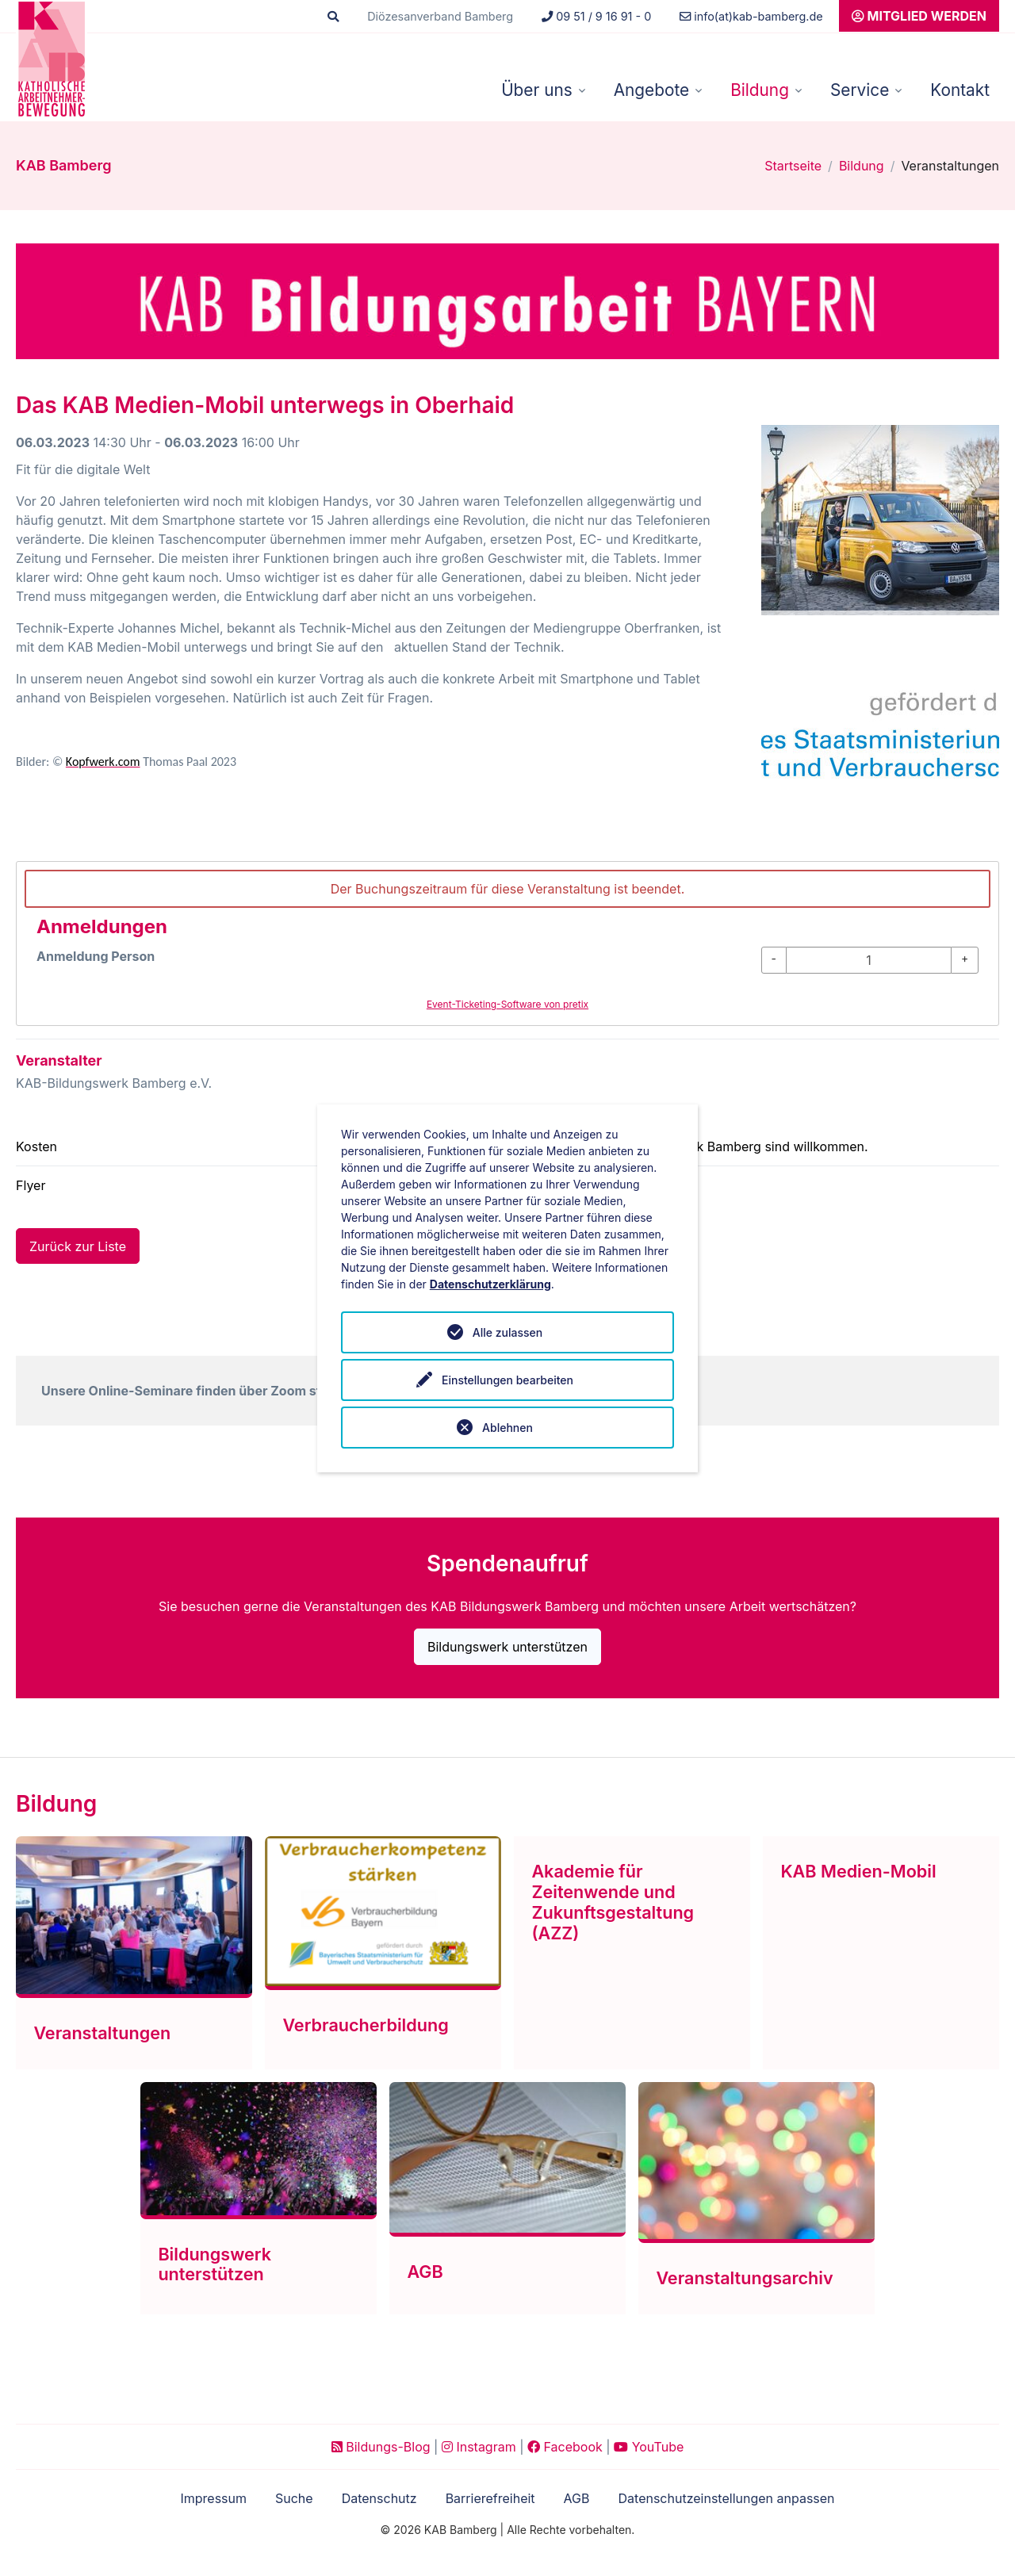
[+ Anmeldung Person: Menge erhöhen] (965, 960)
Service (859, 90)
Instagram (479, 2447)
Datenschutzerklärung (490, 1284)
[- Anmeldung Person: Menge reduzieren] (774, 960)
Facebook (565, 2447)
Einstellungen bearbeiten (507, 1380)
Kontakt (960, 90)
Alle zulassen (507, 1332)
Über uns (537, 90)
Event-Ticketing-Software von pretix (507, 1004)
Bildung (759, 90)
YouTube (649, 2447)
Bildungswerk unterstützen (507, 1647)
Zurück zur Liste (77, 1246)
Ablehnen (507, 1427)
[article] (507, 943)
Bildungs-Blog (381, 2447)
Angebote (651, 90)
